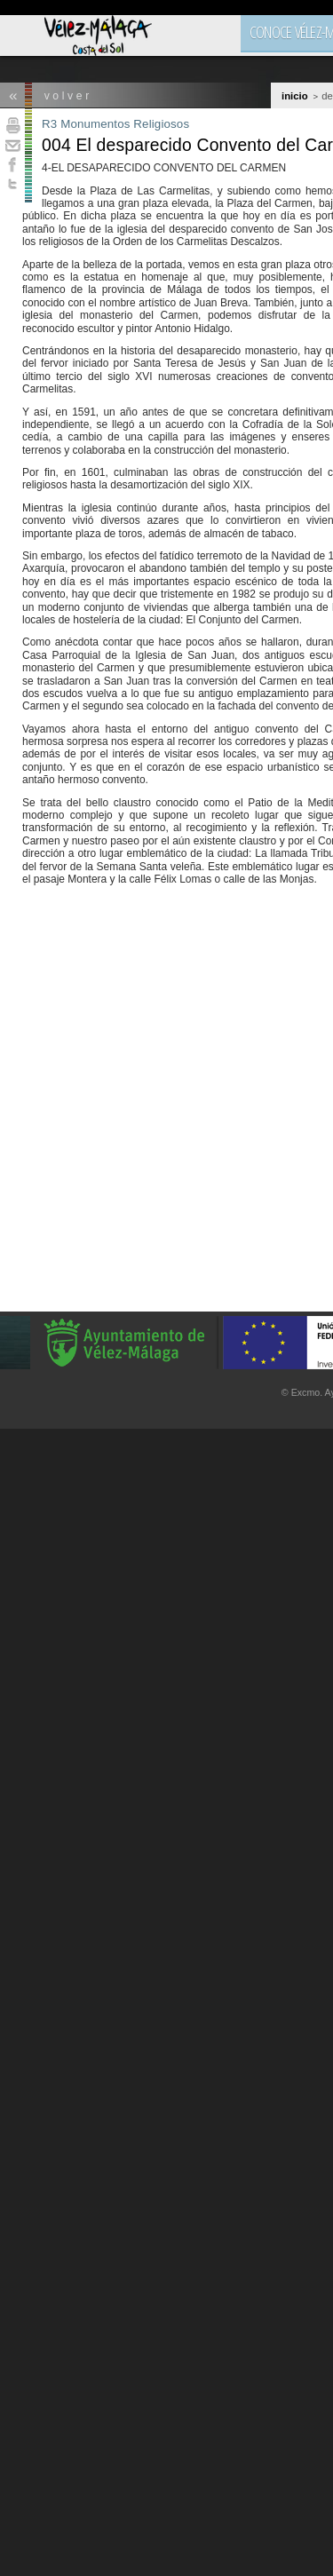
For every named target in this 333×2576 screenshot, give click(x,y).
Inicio (294, 96)
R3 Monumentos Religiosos (115, 124)
